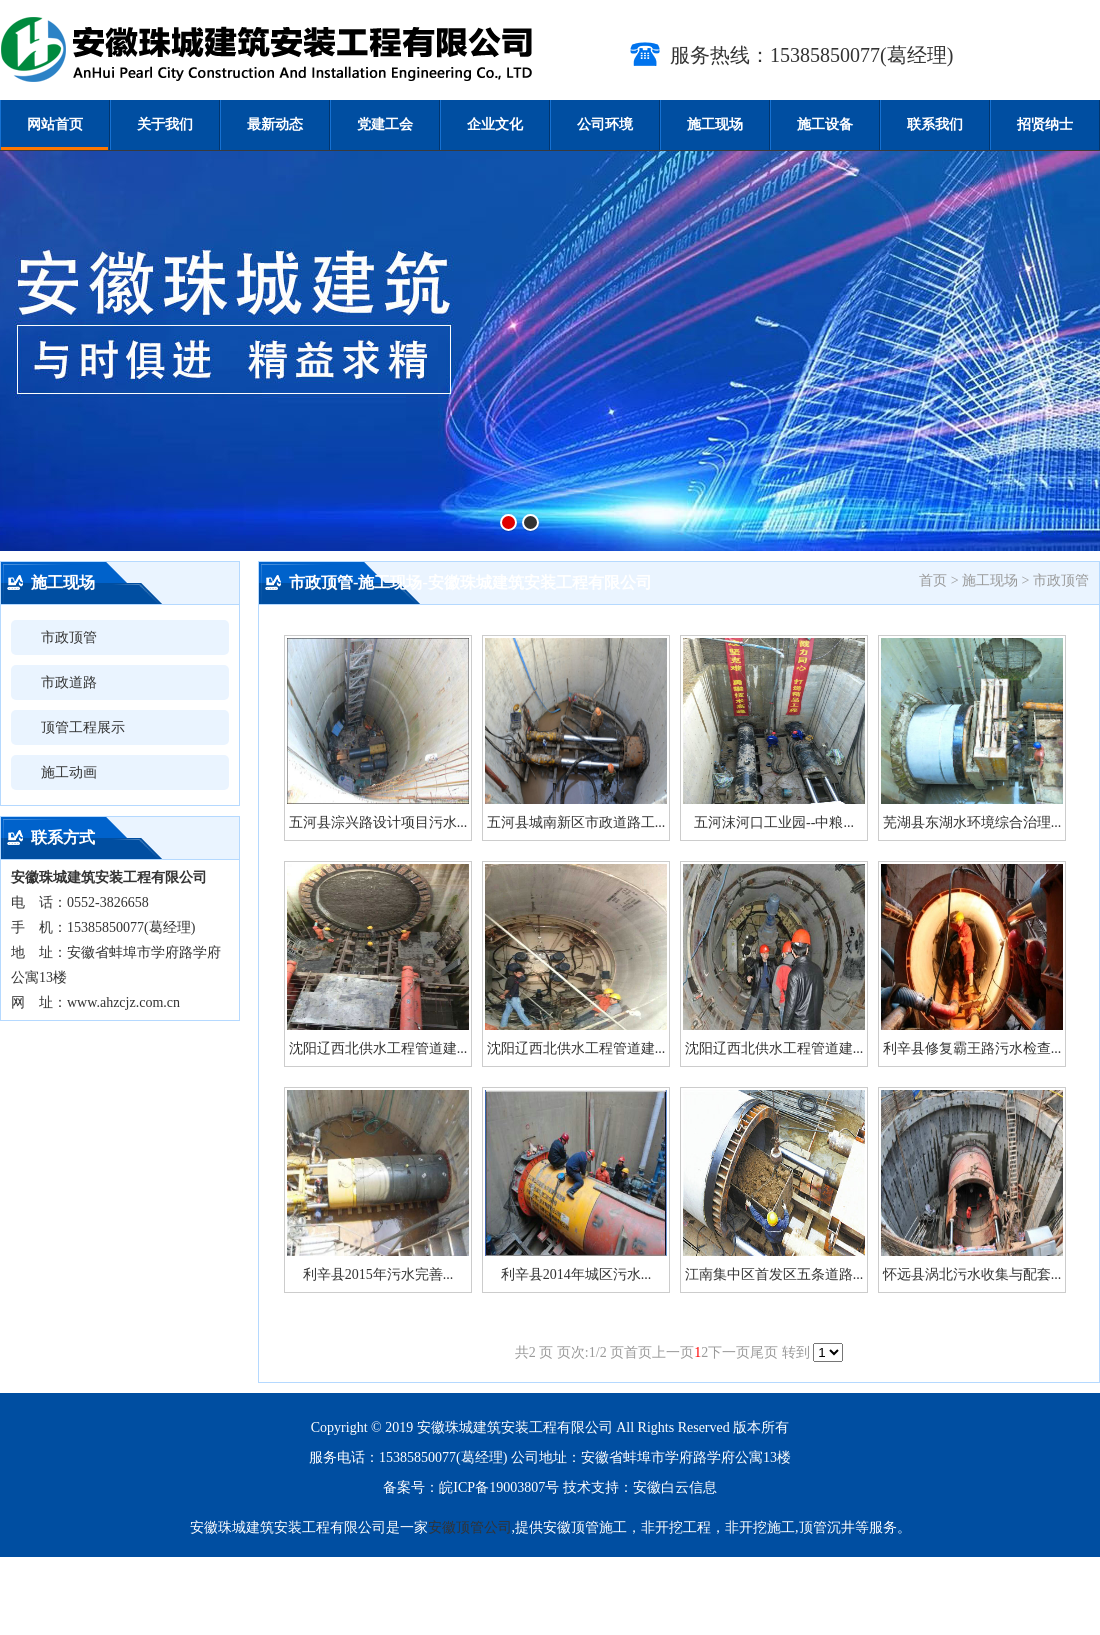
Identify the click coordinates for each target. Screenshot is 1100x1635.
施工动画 (69, 772)
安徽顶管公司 (470, 1527)
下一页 (729, 1352)
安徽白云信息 (675, 1487)
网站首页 (55, 124)
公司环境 (605, 124)
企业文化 (495, 124)
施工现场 (715, 124)
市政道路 (69, 682)
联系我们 (935, 124)
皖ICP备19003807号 (499, 1487)
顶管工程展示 (83, 727)
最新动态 (275, 124)
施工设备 (825, 124)
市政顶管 (69, 637)
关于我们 (165, 124)
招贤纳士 (1045, 124)
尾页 (764, 1352)
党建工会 (385, 124)
